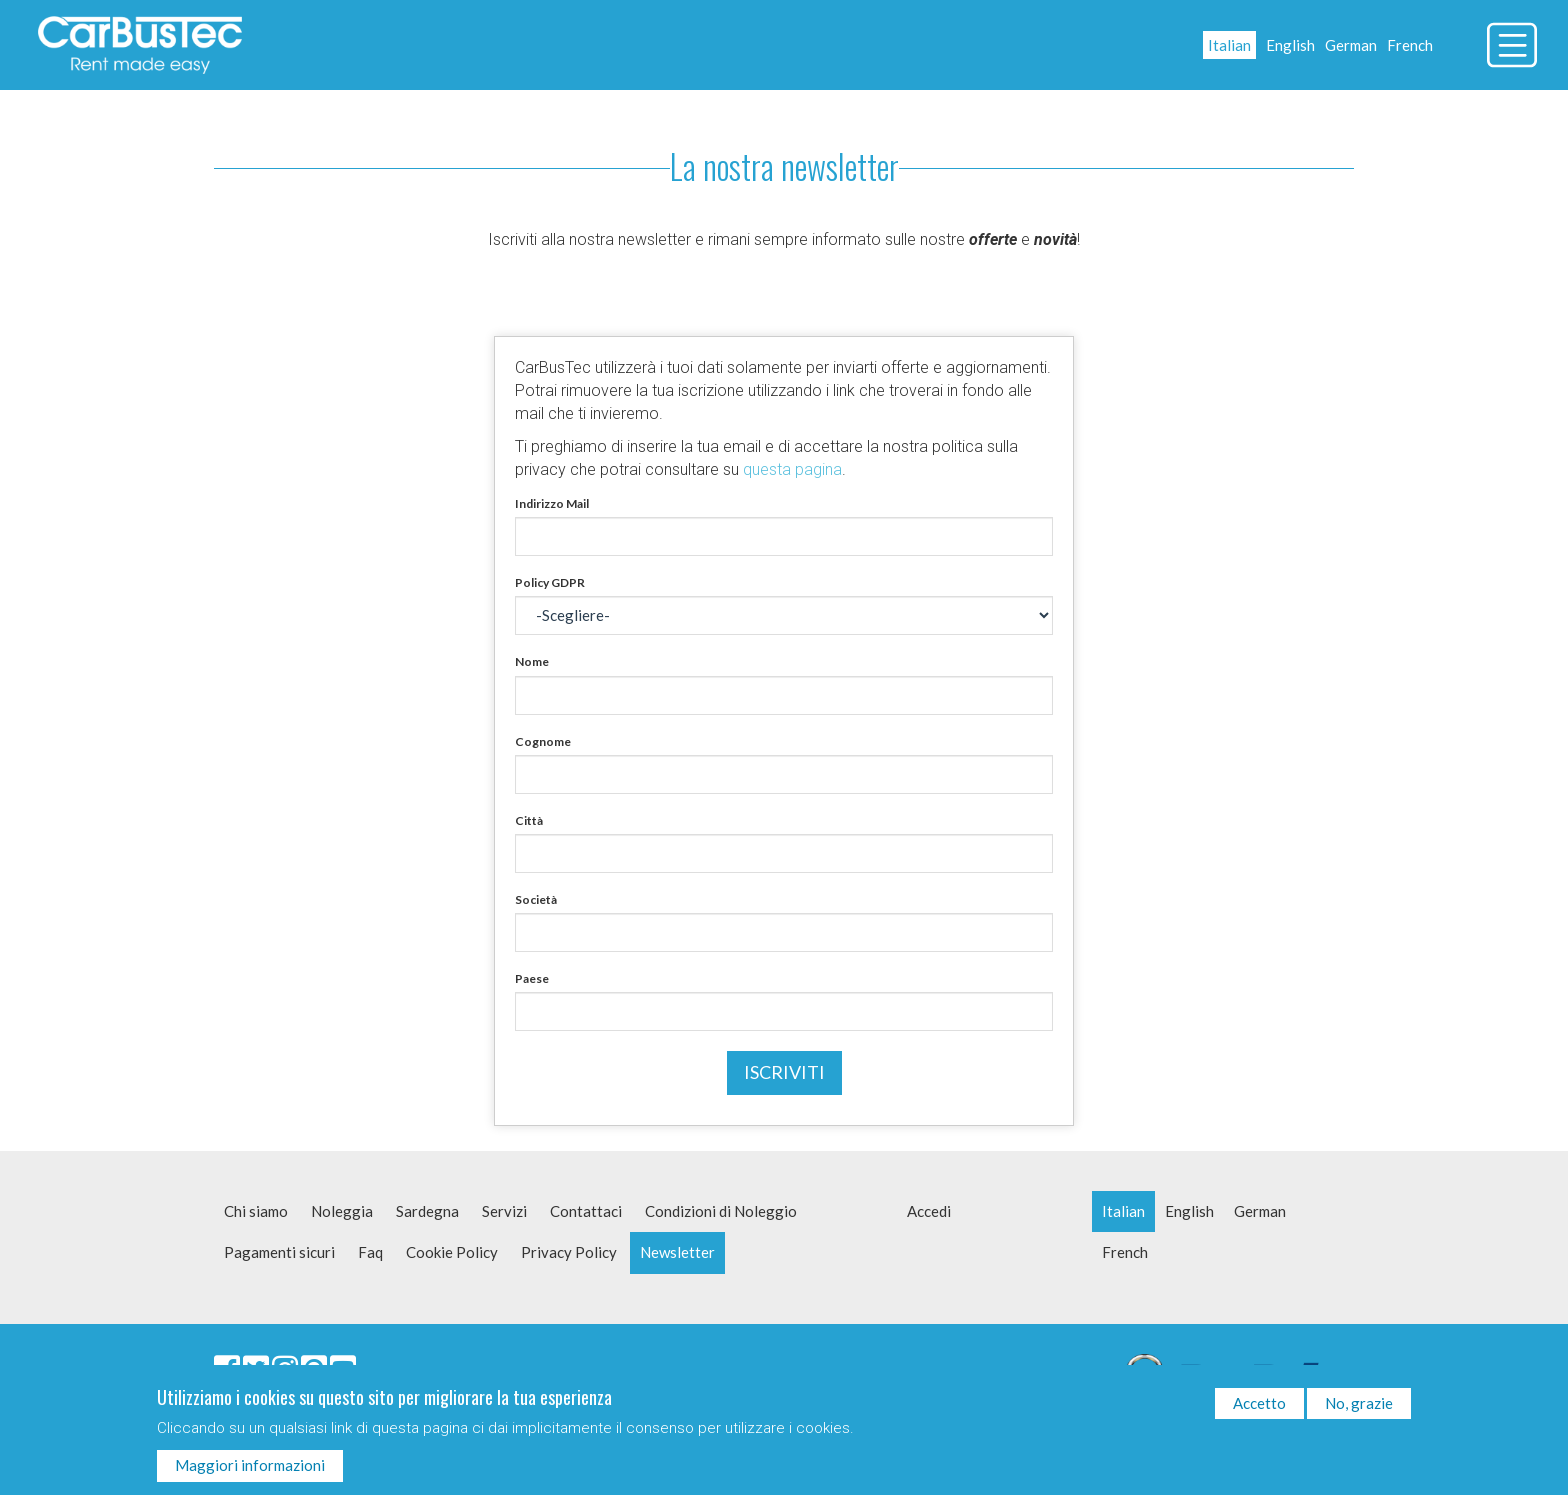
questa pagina (792, 469)
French (1410, 45)
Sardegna (427, 1211)
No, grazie (1359, 1408)
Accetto (1259, 1408)
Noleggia (342, 1211)
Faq (370, 1252)
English (1290, 45)
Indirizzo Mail (552, 503)
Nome (532, 661)
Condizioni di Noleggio (721, 1211)
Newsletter (677, 1252)
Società (536, 899)
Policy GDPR (550, 582)
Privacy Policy (569, 1252)
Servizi (504, 1211)
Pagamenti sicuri (279, 1252)
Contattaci (586, 1211)
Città (529, 820)
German (1351, 45)
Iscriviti (784, 1072)
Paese (532, 978)
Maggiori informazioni (250, 1470)
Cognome (543, 741)
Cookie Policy (452, 1252)
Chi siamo (256, 1211)
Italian (1229, 45)
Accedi (929, 1211)
